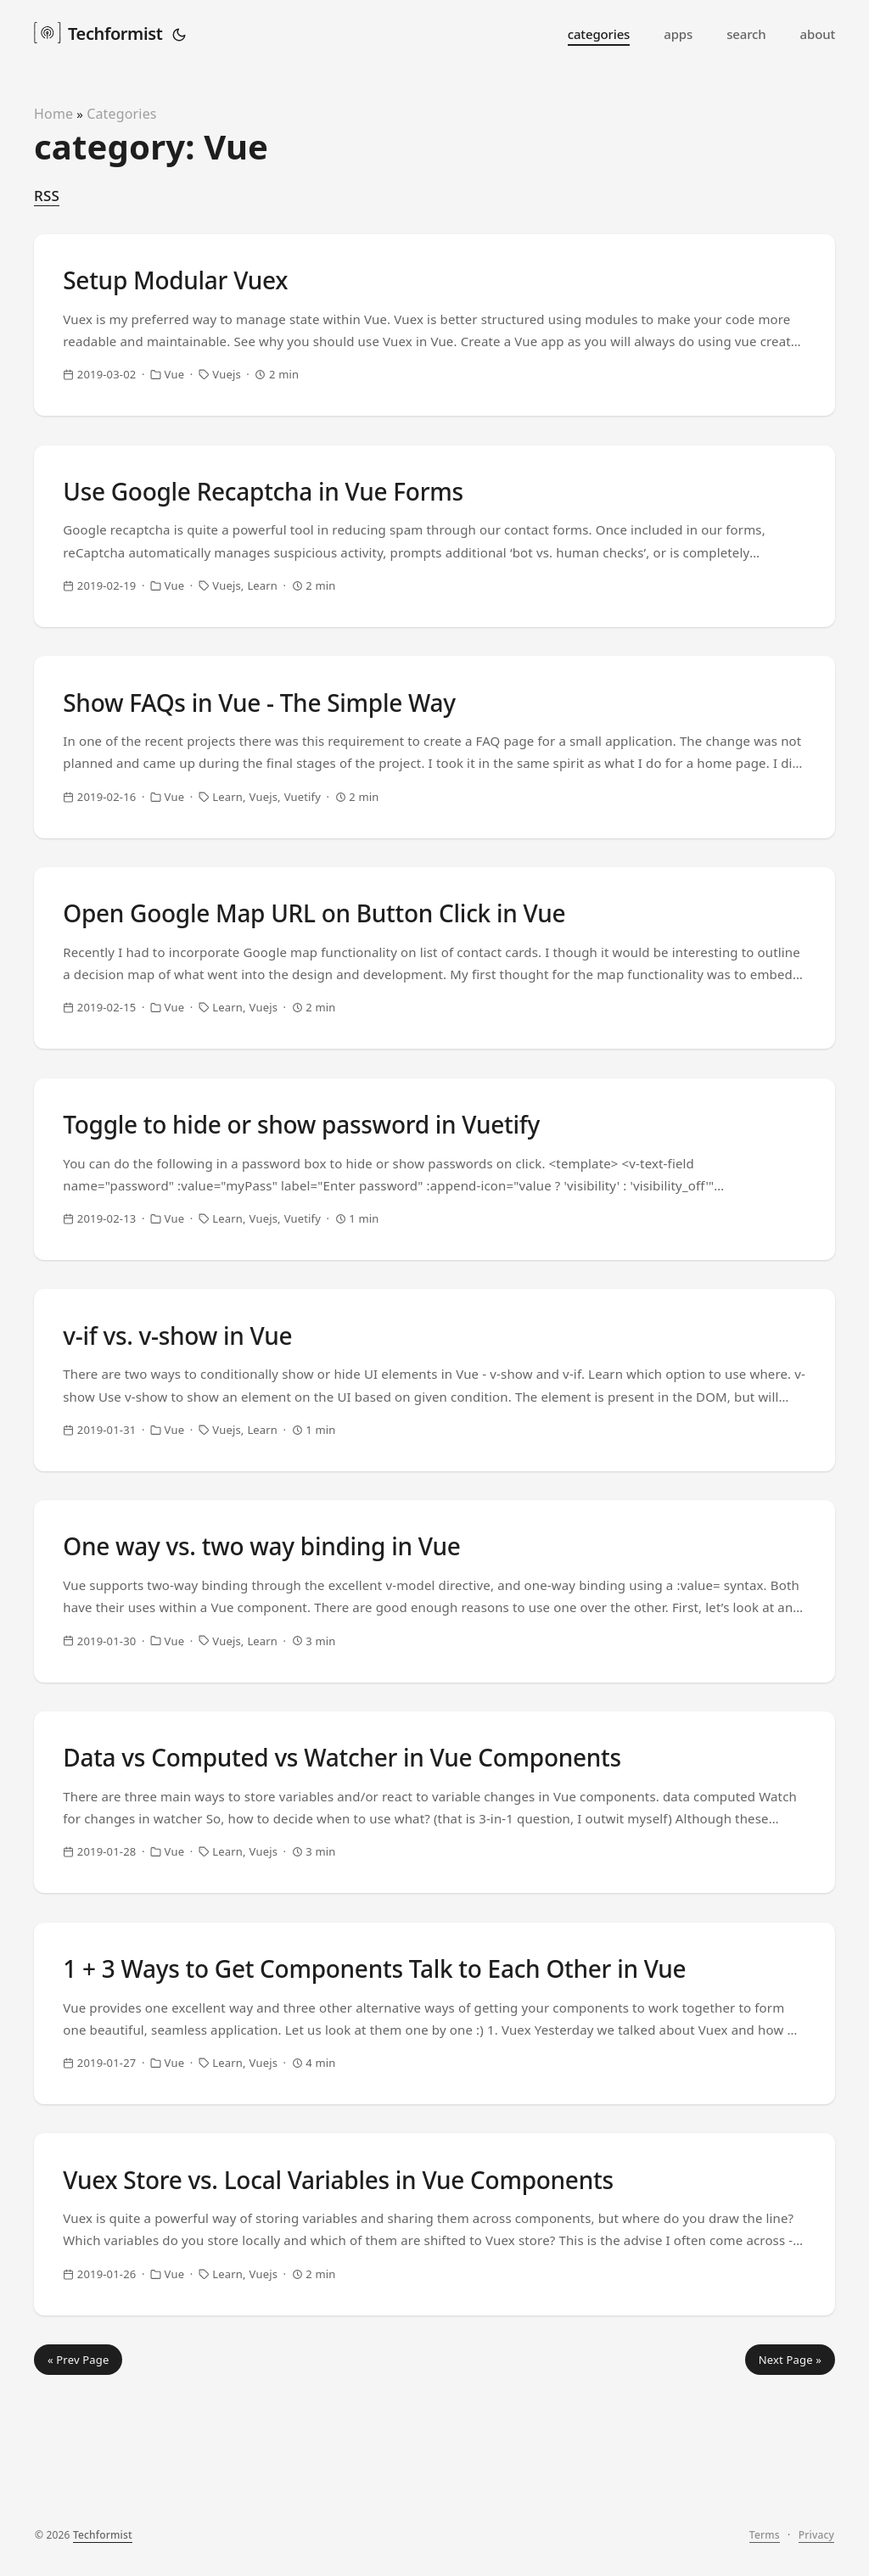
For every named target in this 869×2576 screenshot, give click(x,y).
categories (599, 33)
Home (53, 113)
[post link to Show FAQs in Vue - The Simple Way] (434, 781)
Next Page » (790, 2506)
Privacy (816, 2548)
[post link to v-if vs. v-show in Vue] (434, 1458)
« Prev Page (78, 2506)
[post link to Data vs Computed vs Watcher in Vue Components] (434, 1910)
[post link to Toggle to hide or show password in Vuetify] (434, 1233)
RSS (46, 195)
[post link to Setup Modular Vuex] (434, 330)
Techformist (98, 32)
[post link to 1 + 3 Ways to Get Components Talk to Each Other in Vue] (434, 2136)
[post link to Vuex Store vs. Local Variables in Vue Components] (434, 2361)
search (745, 33)
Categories (122, 113)
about (817, 33)
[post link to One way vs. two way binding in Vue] (434, 1684)
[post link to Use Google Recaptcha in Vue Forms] (434, 556)
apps (678, 33)
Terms (764, 2548)
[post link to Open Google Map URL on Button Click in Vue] (434, 1007)
